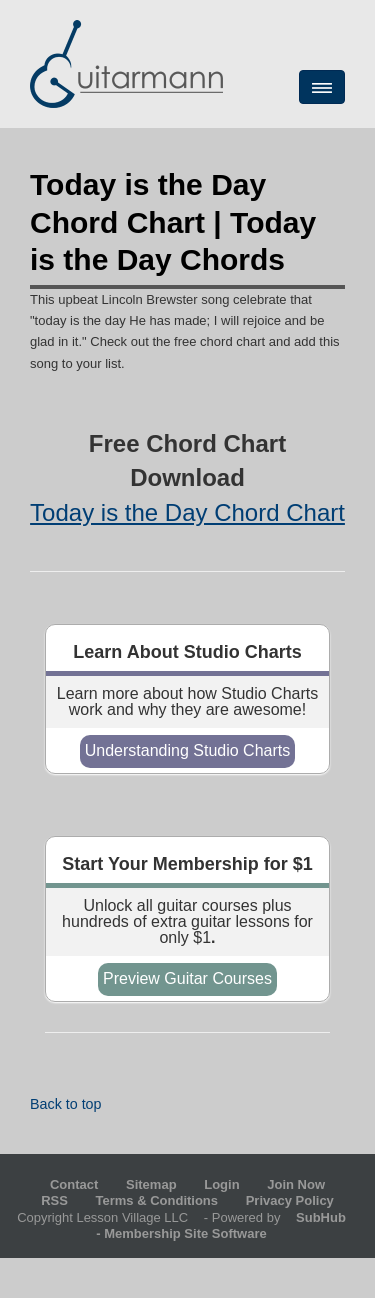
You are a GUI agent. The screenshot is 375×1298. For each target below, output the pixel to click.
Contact (74, 1184)
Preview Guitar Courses (187, 978)
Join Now (296, 1184)
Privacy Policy (290, 1200)
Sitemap (151, 1184)
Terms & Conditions (157, 1200)
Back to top (66, 1104)
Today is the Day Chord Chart (187, 512)
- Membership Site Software (227, 1225)
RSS (54, 1200)
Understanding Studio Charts (187, 750)
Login (221, 1184)
